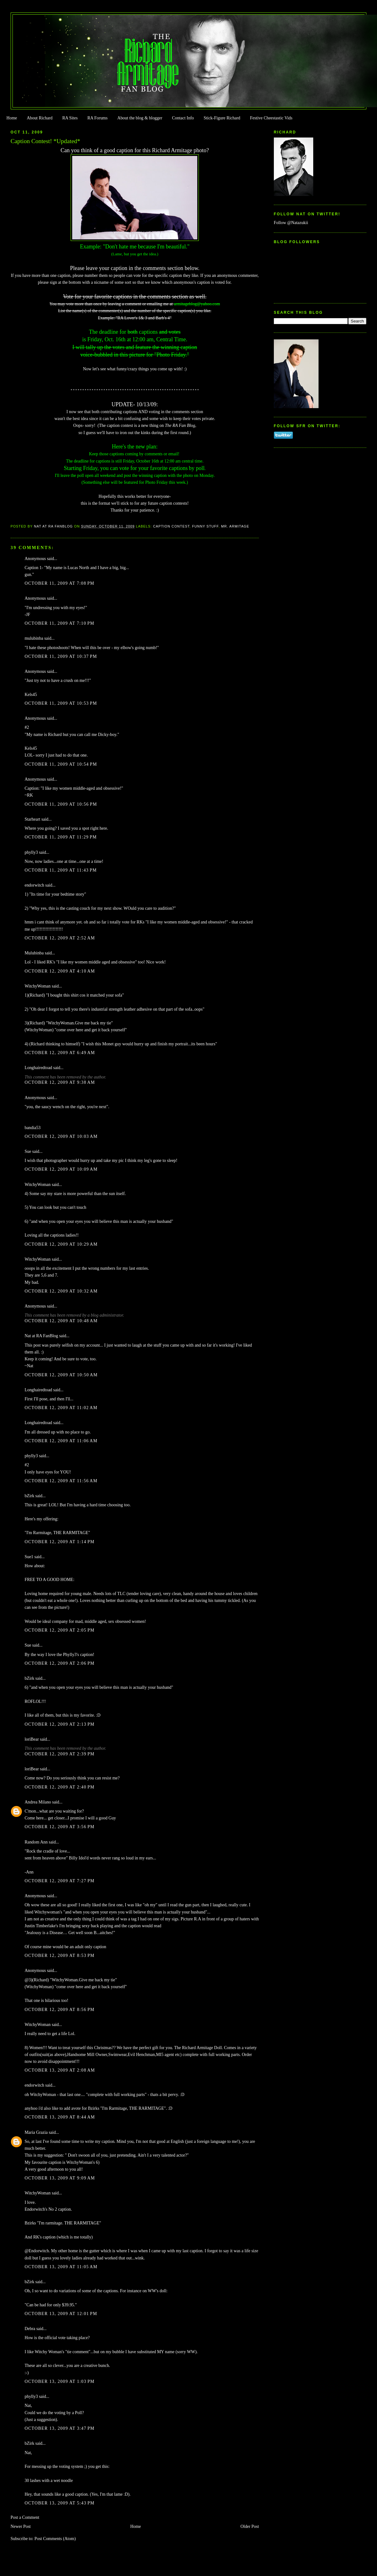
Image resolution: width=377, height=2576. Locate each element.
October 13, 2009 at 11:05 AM (61, 2266)
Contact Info (183, 118)
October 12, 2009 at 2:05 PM (60, 1630)
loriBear (32, 1739)
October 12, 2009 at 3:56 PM (60, 1826)
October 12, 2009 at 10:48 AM (61, 1320)
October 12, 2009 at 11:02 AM (61, 1407)
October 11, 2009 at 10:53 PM (61, 703)
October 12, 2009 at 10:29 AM (61, 1244)
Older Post (249, 2526)
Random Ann (36, 1842)
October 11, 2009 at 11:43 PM (61, 870)
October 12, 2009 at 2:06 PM (60, 1663)
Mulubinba (34, 953)
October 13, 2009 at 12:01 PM (61, 2313)
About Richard (40, 118)
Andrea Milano (38, 1802)
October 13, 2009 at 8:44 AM (60, 2117)
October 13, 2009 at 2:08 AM (60, 2070)
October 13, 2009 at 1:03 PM (60, 2381)
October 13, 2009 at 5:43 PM (60, 2503)
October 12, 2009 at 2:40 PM (60, 1787)
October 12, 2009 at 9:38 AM (60, 1082)
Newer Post (21, 2526)
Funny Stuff (205, 526)
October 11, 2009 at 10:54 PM (61, 764)
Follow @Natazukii (291, 222)
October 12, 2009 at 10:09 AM (61, 1169)
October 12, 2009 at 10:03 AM (61, 1136)
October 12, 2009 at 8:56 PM (60, 2009)
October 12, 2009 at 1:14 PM (60, 1541)
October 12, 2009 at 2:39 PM (60, 1754)
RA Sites (70, 118)
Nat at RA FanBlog (41, 1335)
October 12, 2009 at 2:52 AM (60, 938)
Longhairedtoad (38, 1067)
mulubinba (34, 638)
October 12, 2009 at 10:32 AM (61, 1291)
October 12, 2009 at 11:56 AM (61, 1480)
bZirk (29, 1495)
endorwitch (34, 885)
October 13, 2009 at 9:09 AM (60, 2178)
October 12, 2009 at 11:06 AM (61, 1440)
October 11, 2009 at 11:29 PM (61, 837)
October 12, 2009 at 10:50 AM (61, 1375)
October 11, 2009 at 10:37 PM (61, 656)
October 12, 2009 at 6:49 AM (60, 1052)
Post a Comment (25, 2517)
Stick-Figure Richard (222, 118)
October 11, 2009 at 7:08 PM (59, 583)
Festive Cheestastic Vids (271, 118)
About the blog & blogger (139, 118)
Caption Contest (171, 526)
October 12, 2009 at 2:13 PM (60, 1724)
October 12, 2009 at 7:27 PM (60, 1880)
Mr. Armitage (235, 526)
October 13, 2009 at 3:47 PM (60, 2428)
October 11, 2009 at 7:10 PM (59, 623)
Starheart (32, 819)
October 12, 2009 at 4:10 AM (60, 971)
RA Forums (98, 118)
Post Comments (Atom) (55, 2538)
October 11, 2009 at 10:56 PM (61, 804)
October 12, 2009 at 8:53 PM (60, 1955)
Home (11, 118)
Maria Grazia (36, 2132)
